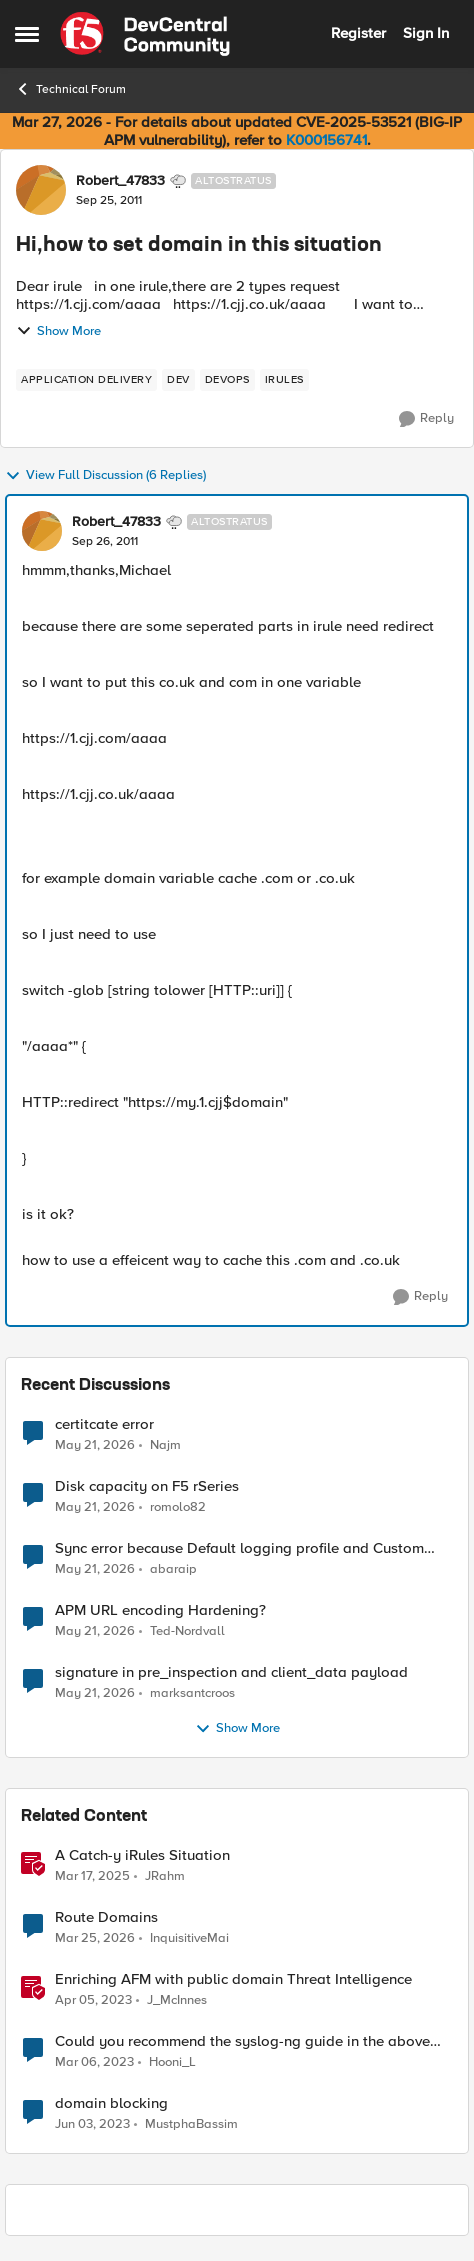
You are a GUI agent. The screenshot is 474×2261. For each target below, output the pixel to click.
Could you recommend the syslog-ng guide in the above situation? (242, 2041)
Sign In (426, 33)
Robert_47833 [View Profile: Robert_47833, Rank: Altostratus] (120, 181)
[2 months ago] (95, 1445)
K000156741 (326, 140)
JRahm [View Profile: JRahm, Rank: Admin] (165, 1876)
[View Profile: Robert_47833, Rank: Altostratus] (41, 190)
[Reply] (426, 419)
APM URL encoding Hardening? (160, 1610)
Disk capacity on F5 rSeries (147, 1486)
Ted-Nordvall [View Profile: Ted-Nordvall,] (187, 1631)
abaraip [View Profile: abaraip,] (173, 1569)
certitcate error (104, 1424)
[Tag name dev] (178, 380)
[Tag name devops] (227, 380)
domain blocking (111, 2103)
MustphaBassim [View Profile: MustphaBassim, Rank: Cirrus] (191, 2124)
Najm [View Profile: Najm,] (165, 1444)
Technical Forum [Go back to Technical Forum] (70, 89)
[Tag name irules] (284, 380)
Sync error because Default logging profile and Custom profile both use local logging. (239, 1548)
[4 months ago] (95, 1939)
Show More (58, 331)
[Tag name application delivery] (86, 380)
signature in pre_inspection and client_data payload (231, 1672)
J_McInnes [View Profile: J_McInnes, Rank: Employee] (177, 2000)
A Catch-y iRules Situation (142, 1855)
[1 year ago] (92, 1877)
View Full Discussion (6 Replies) (105, 476)
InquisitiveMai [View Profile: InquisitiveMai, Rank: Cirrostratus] (189, 1938)
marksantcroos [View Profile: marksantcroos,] (192, 1693)
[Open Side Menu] (27, 34)
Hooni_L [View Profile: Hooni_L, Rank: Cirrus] (172, 2062)
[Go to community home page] (145, 34)
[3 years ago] (93, 2001)
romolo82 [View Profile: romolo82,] (178, 1507)
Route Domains (106, 1917)
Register (358, 33)
